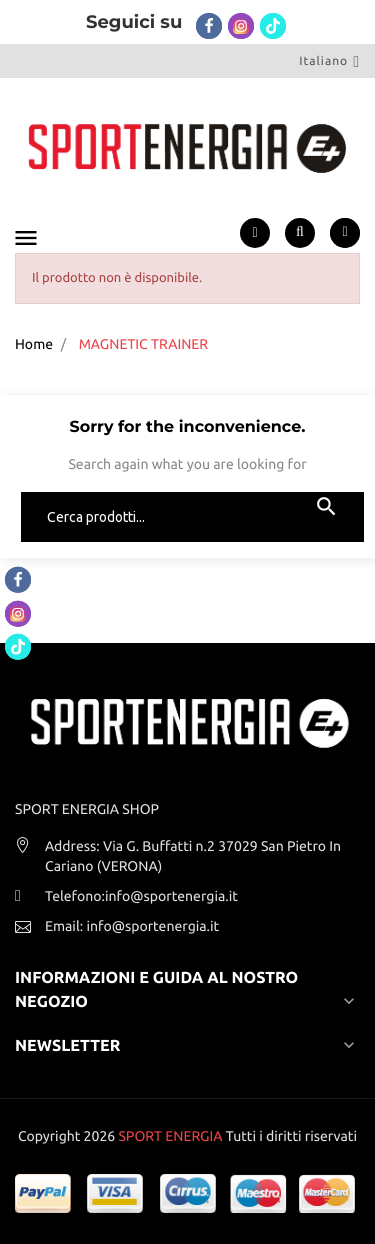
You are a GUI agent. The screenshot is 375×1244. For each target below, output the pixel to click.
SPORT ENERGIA (170, 1136)
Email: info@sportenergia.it (132, 926)
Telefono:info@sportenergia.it (141, 896)
